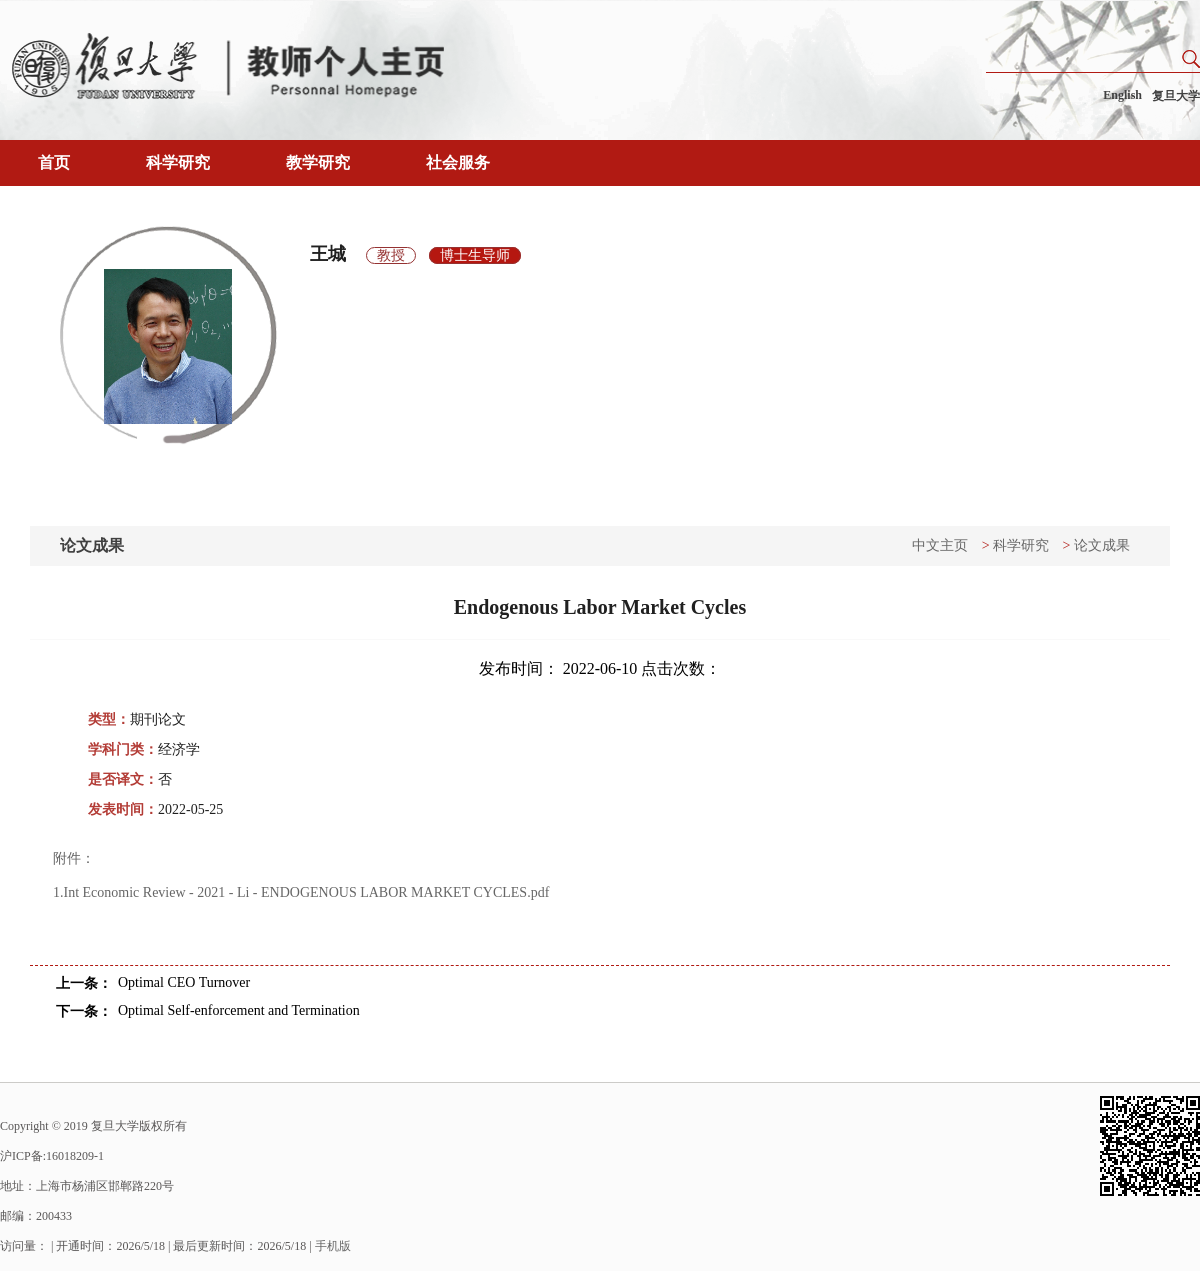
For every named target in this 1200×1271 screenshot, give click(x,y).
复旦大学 (1176, 96)
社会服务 (458, 162)
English (1122, 95)
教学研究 (318, 162)
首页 (54, 162)
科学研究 (178, 162)
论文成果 (1102, 545)
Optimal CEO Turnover (184, 982)
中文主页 (940, 545)
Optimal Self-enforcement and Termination (239, 1010)
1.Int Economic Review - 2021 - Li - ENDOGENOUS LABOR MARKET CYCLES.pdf (301, 892)
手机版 (333, 1246)
